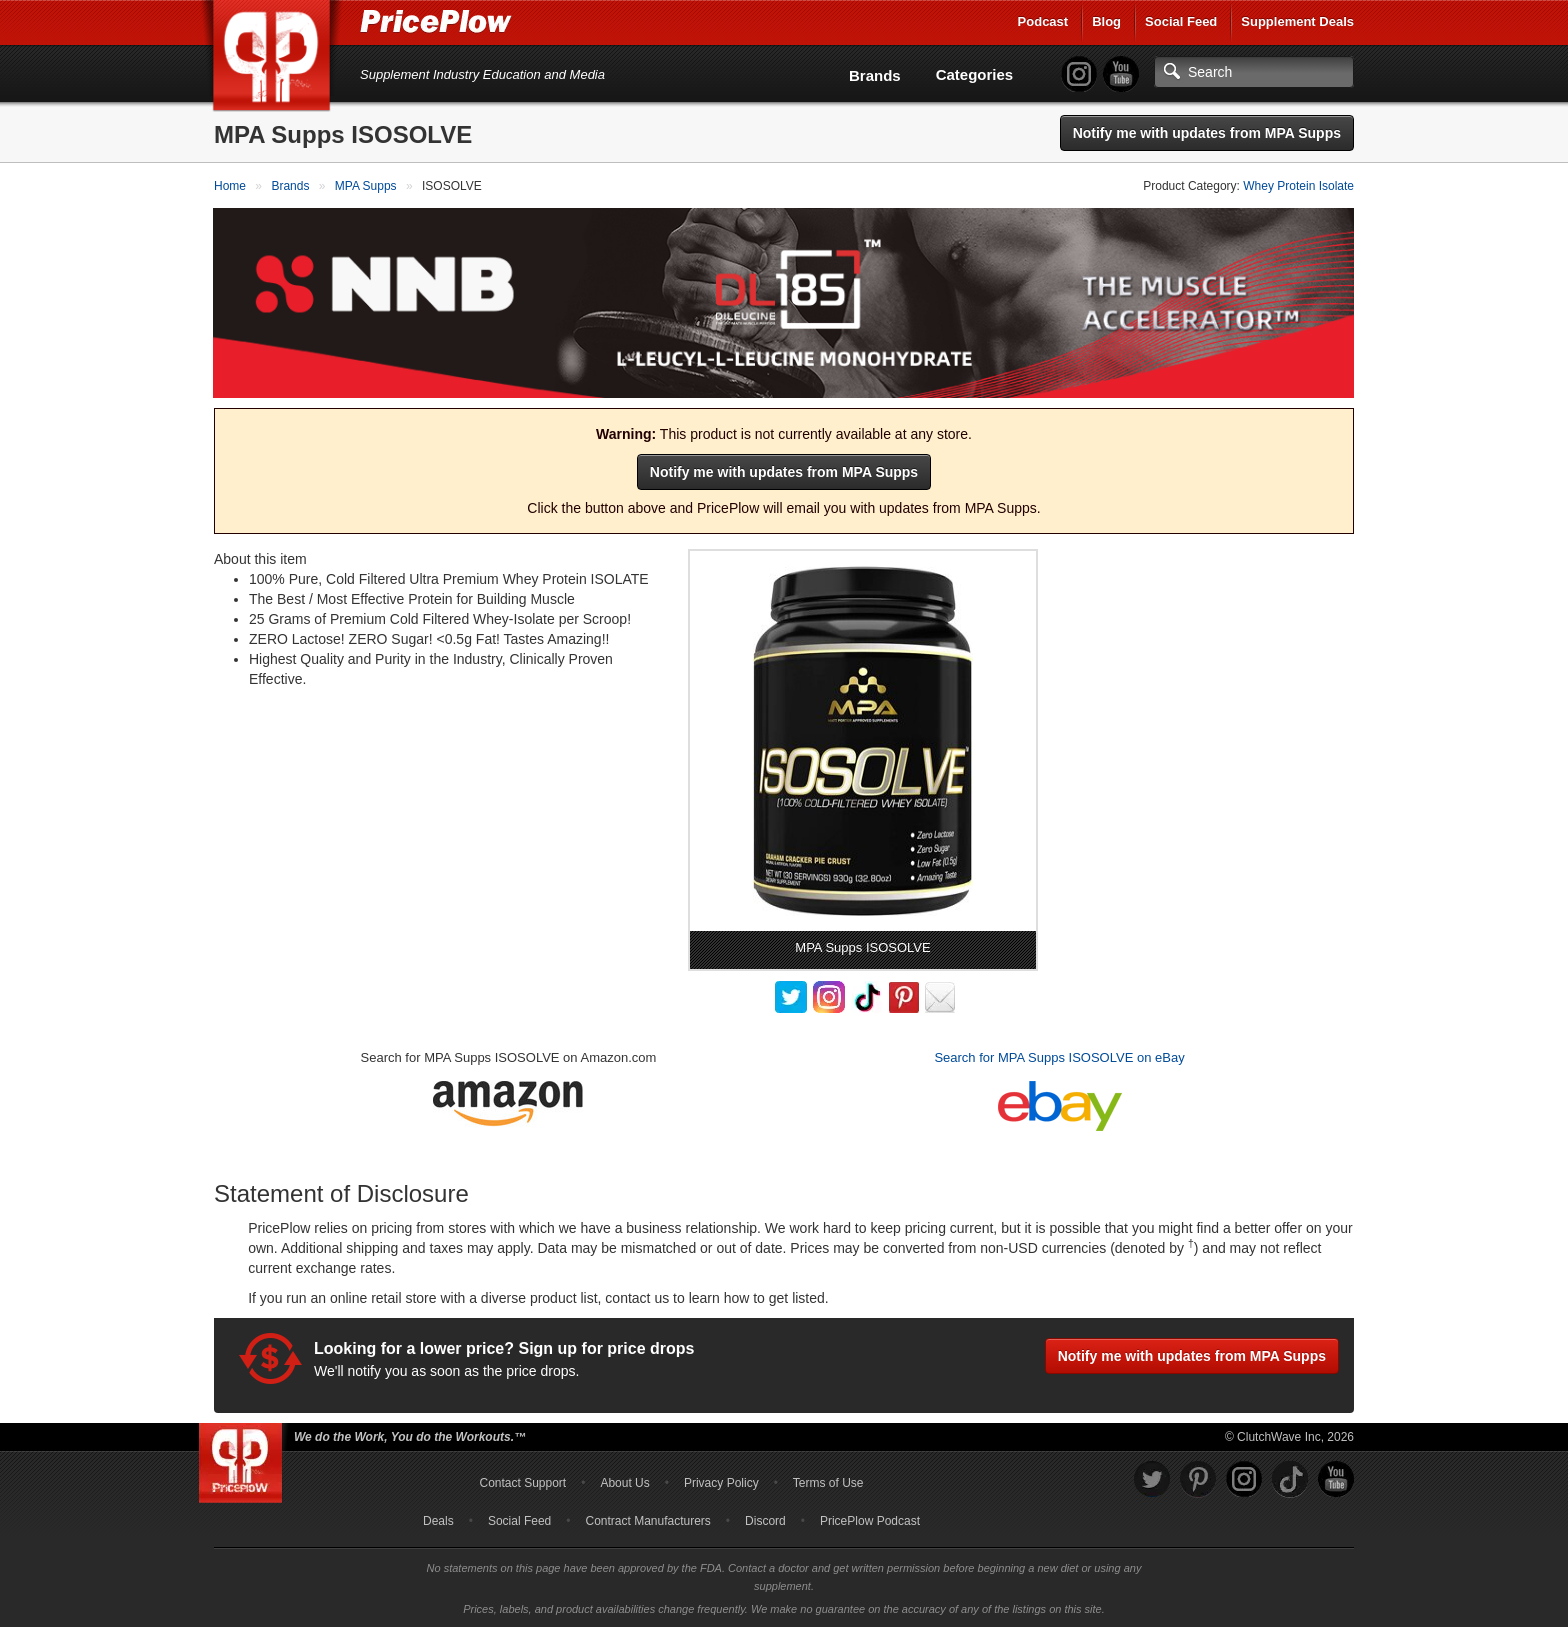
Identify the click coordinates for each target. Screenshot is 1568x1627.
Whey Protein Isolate (1298, 186)
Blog (1106, 21)
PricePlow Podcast (870, 1520)
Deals (438, 1520)
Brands (875, 75)
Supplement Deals (1297, 21)
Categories (975, 74)
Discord (765, 1520)
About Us (624, 1482)
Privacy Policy (721, 1482)
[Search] (1254, 72)
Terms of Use (828, 1482)
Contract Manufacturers (647, 1520)
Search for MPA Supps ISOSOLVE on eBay (1059, 1056)
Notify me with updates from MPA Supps (1207, 133)
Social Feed (1181, 21)
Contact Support (522, 1482)
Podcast (1043, 21)
